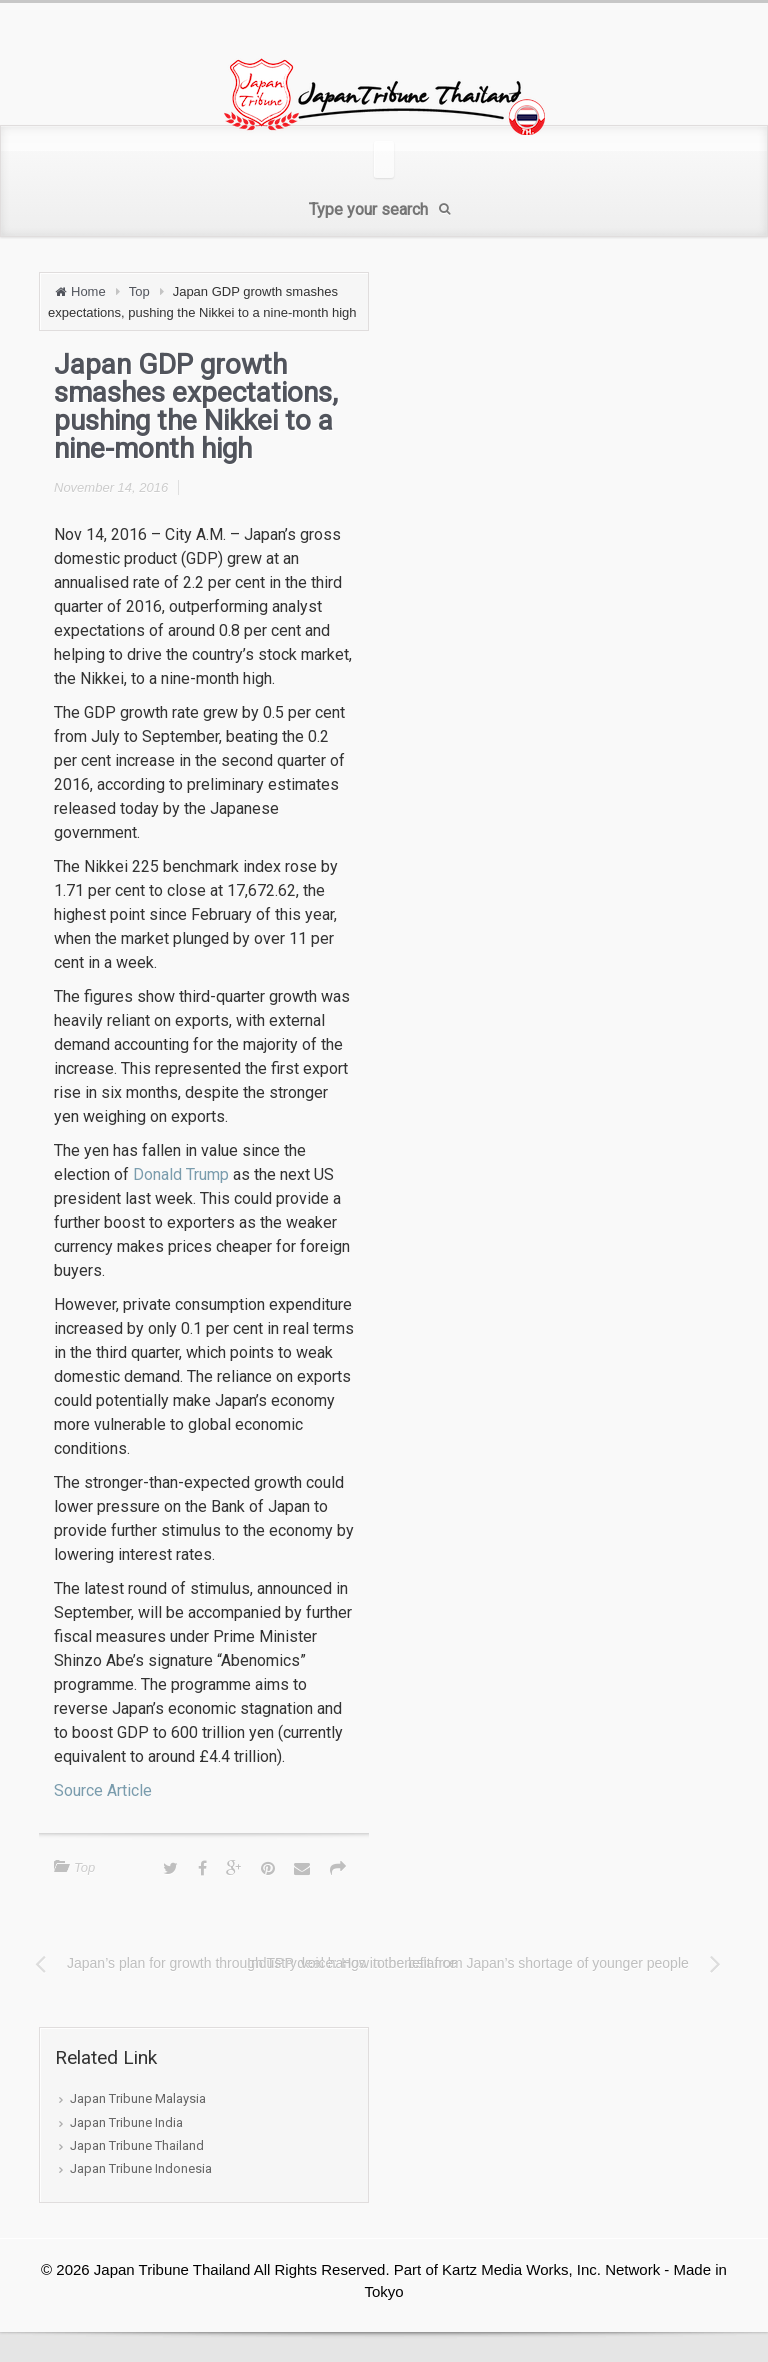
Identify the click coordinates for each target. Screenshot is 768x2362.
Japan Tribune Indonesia (141, 2168)
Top (139, 291)
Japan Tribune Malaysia (138, 2098)
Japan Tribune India (126, 2122)
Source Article (103, 1790)
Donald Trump (181, 1174)
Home (88, 291)
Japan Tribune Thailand (137, 2145)
